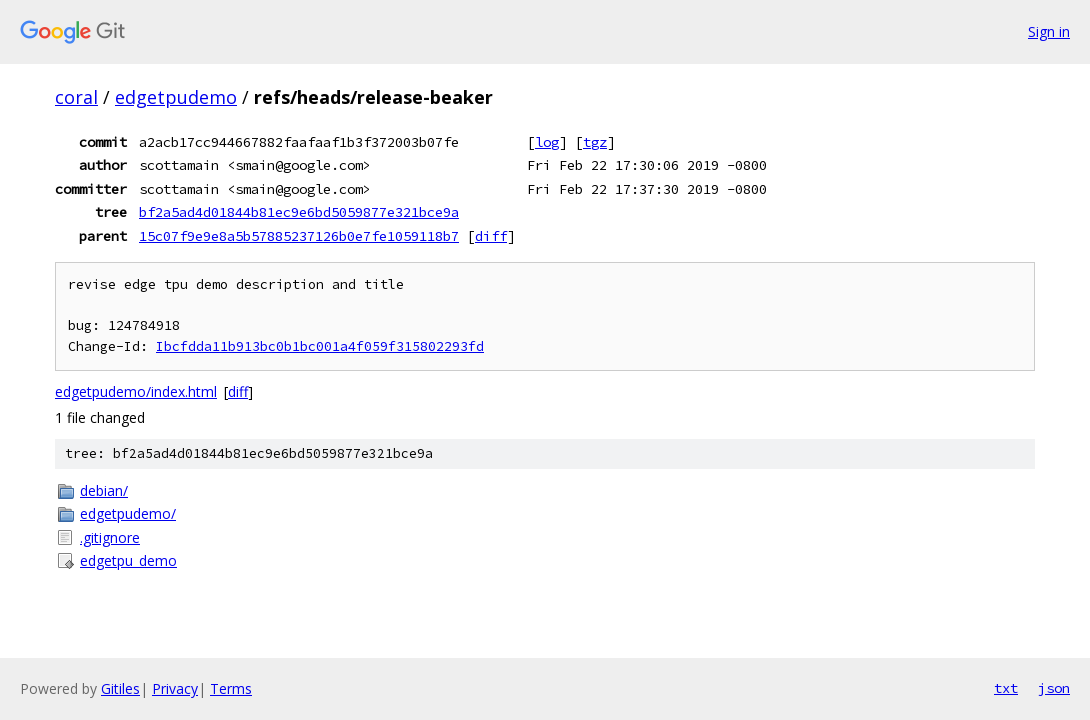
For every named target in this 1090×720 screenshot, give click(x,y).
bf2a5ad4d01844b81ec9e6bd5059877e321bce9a (299, 212)
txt (1006, 688)
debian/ (104, 490)
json (1054, 688)
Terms (231, 688)
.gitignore (110, 537)
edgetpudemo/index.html (136, 391)
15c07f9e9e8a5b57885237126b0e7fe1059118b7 (299, 236)
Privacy (175, 688)
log (547, 142)
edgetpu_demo (128, 560)
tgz (595, 142)
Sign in (1049, 31)
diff (491, 236)
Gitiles (120, 688)
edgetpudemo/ (128, 513)
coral (76, 97)
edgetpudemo (176, 97)
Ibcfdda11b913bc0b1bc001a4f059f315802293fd (320, 346)
